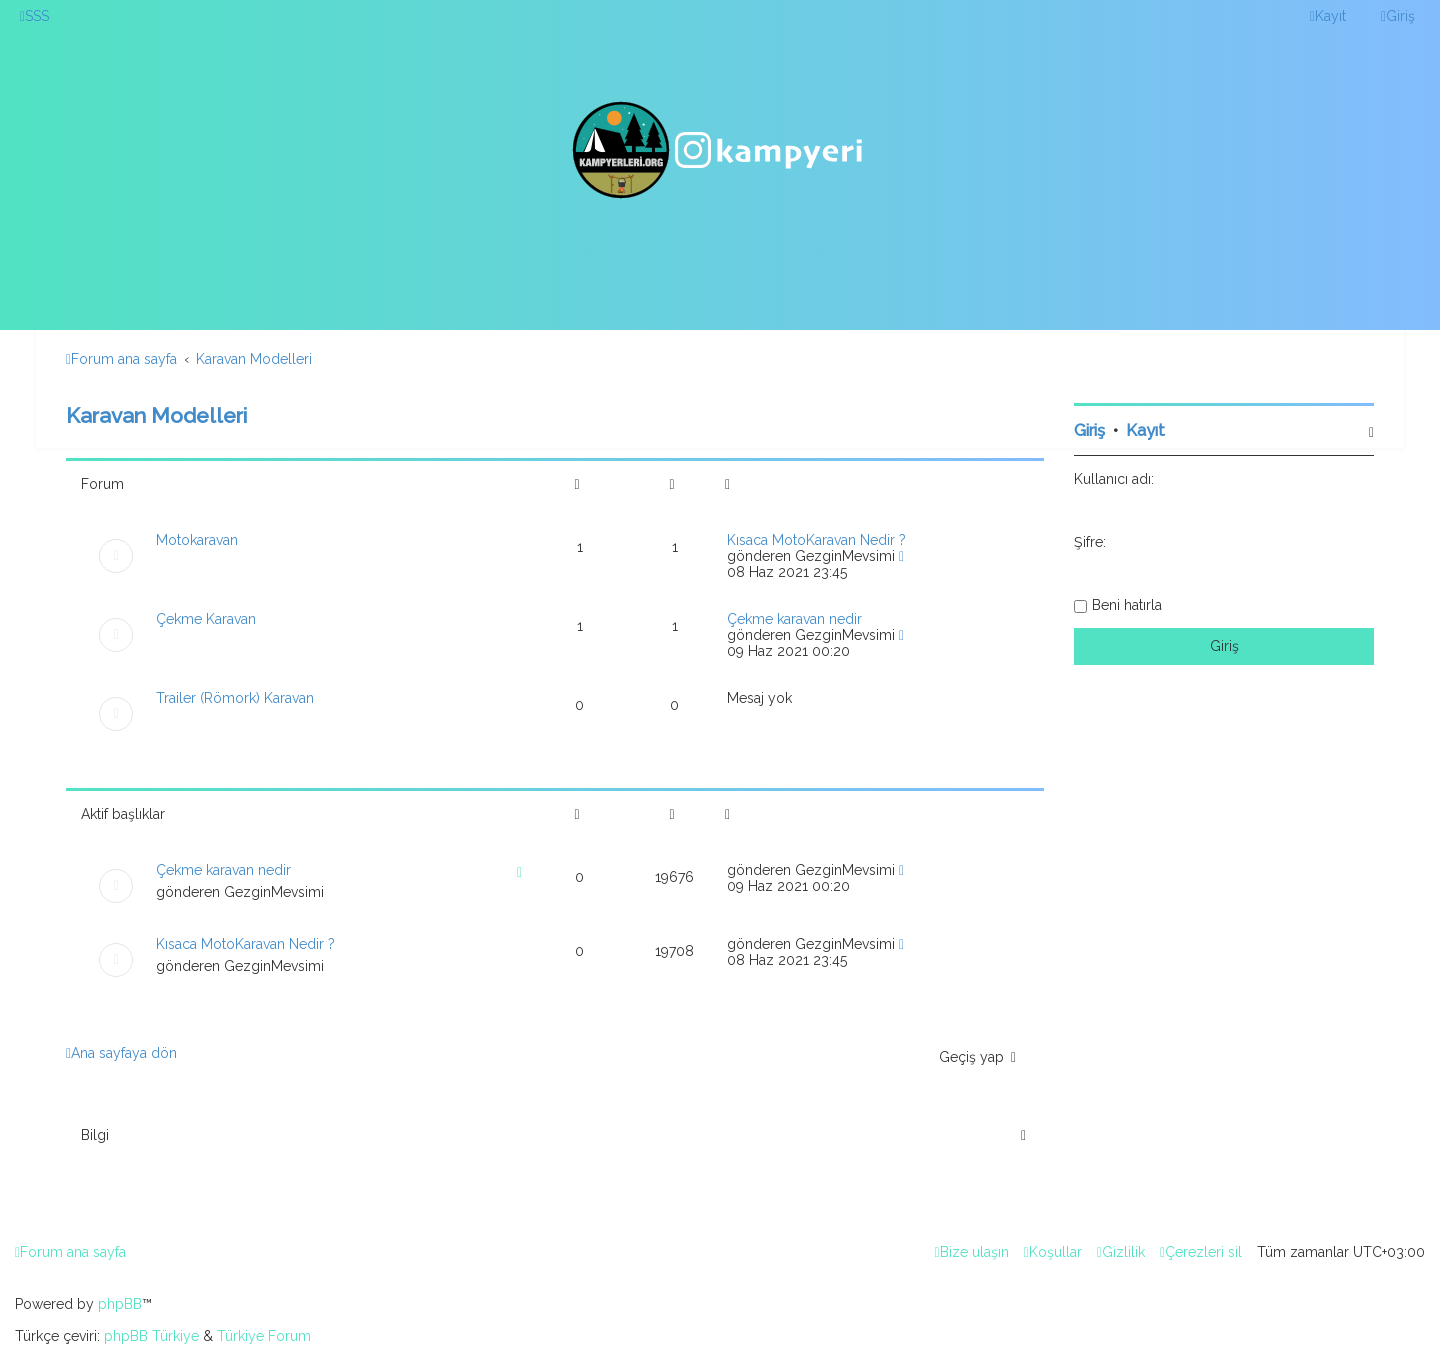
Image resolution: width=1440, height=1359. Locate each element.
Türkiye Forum (264, 1336)
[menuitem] (34, 16)
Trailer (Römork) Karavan (235, 698)
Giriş (1089, 430)
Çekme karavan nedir (794, 619)
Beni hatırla (1127, 605)
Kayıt (1145, 430)
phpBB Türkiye (151, 1336)
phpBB (120, 1304)
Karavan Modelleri (156, 415)
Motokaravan (197, 540)
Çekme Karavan (206, 619)
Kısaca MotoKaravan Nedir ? (816, 540)
